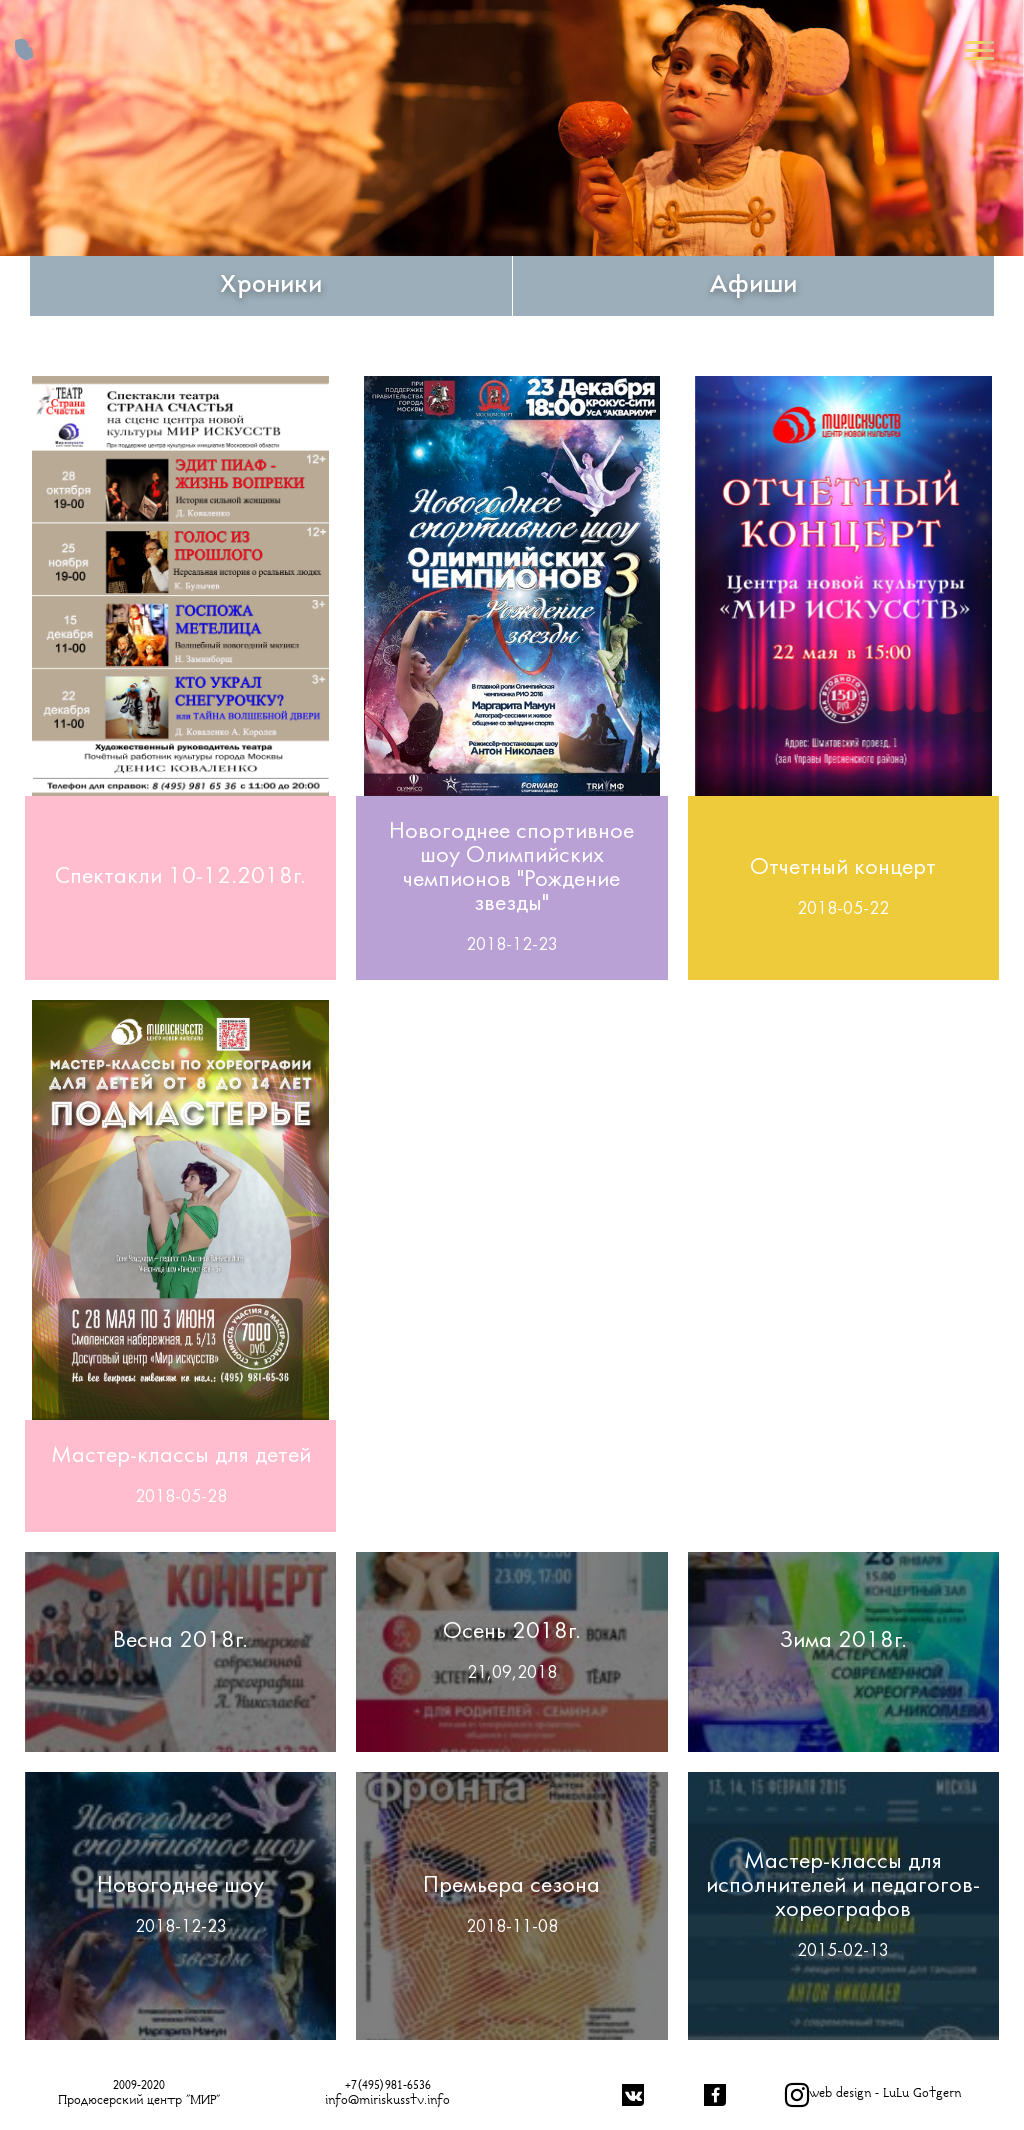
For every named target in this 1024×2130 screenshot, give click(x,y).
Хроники (271, 286)
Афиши (753, 286)
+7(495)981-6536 (388, 2085)
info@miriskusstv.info (387, 2100)
